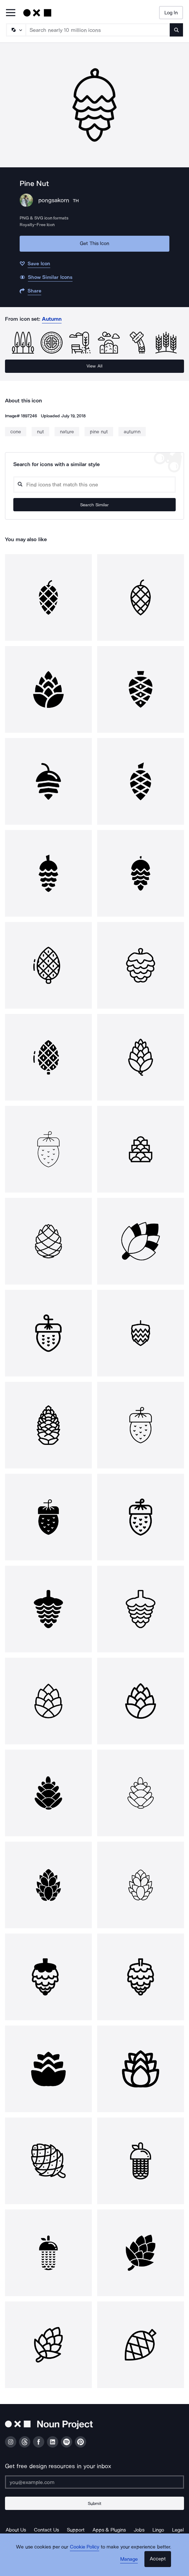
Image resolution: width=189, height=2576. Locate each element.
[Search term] (98, 30)
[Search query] (94, 484)
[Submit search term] (176, 30)
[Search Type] (15, 30)
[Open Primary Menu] (10, 13)
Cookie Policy (84, 2547)
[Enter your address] (94, 2482)
